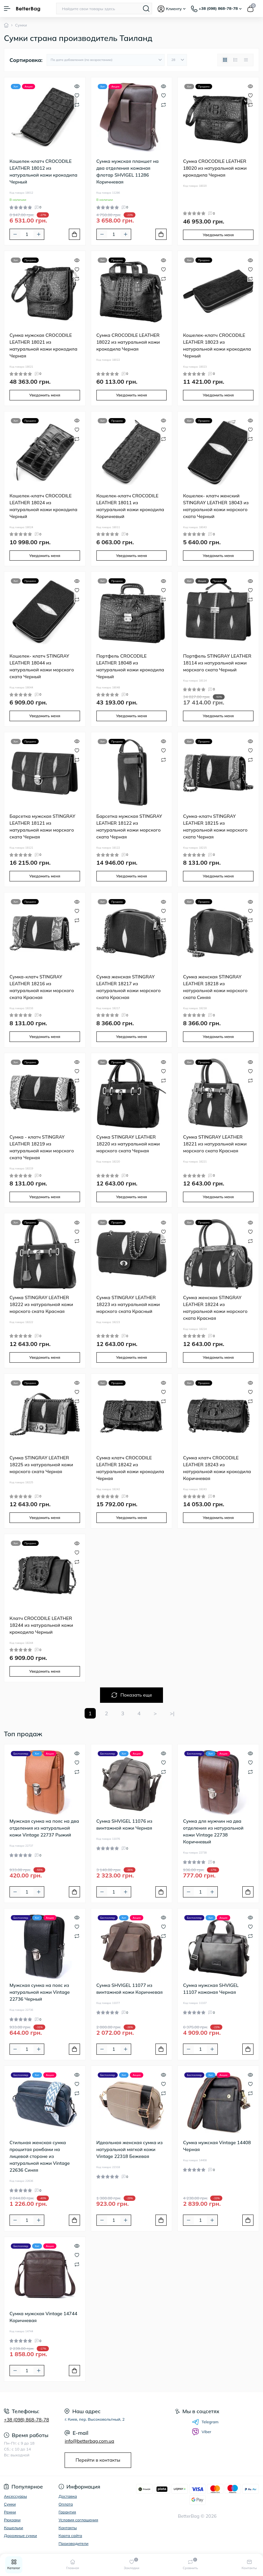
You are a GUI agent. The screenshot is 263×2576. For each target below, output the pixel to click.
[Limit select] (177, 60)
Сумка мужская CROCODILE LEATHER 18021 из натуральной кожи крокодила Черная (43, 345)
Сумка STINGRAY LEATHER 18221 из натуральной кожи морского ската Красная (215, 1144)
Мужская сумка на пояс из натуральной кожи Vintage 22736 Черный (40, 1992)
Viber (201, 2431)
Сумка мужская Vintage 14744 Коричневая (43, 2317)
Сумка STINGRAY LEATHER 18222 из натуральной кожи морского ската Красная (41, 1304)
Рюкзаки (12, 2519)
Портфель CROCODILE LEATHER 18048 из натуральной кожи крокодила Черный (130, 666)
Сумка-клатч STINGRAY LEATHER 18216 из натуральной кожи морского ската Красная (42, 987)
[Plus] (38, 234)
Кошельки (13, 2527)
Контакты (68, 2527)
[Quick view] (76, 85)
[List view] (235, 60)
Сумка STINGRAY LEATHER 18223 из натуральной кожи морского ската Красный (128, 1304)
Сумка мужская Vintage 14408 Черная (217, 2146)
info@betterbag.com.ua (89, 2441)
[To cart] (74, 234)
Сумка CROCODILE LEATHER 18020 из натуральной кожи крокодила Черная (215, 168)
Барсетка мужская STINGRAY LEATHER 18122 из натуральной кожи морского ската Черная (129, 826)
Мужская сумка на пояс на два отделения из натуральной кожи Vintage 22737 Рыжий (44, 1828)
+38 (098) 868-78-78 (26, 2420)
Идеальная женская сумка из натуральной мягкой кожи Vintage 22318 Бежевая (129, 2149)
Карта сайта (70, 2535)
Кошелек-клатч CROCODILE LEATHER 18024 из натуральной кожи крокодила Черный (43, 506)
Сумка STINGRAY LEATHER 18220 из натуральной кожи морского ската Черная (128, 1144)
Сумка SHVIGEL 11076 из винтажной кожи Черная (124, 1824)
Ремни (10, 2511)
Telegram (205, 2422)
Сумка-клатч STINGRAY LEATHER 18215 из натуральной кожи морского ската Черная (215, 826)
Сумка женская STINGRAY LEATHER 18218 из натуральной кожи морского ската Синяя (215, 987)
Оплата (66, 2504)
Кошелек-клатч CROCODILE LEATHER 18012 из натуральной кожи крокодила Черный (43, 171)
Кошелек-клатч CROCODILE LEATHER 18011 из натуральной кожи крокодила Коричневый (130, 506)
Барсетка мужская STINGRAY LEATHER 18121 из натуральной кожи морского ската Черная (42, 826)
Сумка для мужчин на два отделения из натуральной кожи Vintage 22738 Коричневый (213, 1831)
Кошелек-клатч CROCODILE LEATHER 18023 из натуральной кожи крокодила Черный (217, 345)
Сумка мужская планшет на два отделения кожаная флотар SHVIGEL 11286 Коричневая (127, 171)
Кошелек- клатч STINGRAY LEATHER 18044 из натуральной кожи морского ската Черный (42, 666)
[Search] (146, 8)
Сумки (10, 2504)
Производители (74, 2543)
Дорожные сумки (20, 2535)
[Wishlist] (76, 95)
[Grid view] (225, 60)
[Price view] (246, 60)
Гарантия (67, 2511)
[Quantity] (26, 234)
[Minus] (15, 234)
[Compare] (76, 104)
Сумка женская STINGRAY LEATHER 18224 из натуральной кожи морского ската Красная (215, 1308)
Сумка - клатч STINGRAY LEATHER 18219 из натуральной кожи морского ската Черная (42, 1147)
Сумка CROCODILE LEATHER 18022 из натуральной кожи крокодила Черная (128, 342)
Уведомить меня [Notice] (218, 234)
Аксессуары (15, 2496)
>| (172, 1713)
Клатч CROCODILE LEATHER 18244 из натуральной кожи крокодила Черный (41, 1625)
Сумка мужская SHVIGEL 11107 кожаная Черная (210, 1988)
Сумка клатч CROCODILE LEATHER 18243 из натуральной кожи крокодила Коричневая (217, 1468)
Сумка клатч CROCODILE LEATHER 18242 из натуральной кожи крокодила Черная (130, 1468)
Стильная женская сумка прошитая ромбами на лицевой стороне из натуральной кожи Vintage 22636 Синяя (40, 2156)
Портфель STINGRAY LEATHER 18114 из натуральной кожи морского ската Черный (217, 663)
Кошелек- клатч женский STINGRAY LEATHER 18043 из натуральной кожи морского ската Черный (216, 506)
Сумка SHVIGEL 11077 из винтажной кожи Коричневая (129, 1988)
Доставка (68, 2496)
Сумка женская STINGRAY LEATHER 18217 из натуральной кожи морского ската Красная (128, 987)
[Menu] (7, 8)
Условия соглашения (78, 2519)
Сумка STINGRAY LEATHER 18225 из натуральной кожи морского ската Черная (41, 1464)
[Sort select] (106, 60)
